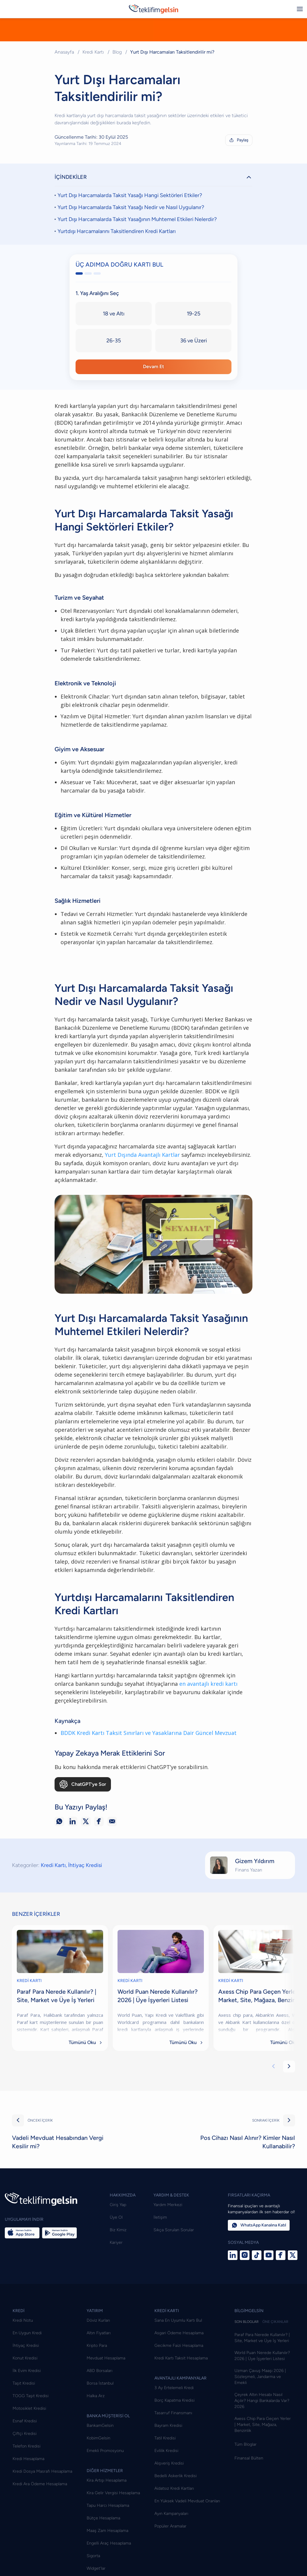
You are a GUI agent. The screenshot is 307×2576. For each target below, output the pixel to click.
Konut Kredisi (25, 2383)
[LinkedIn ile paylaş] (72, 1846)
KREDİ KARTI (29, 2005)
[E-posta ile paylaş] (112, 1846)
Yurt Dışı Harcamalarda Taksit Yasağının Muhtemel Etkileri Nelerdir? (137, 223)
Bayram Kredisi (168, 2450)
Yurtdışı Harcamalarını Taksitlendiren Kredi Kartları (117, 235)
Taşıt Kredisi (24, 2408)
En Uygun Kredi (27, 2358)
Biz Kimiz (118, 2255)
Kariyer (116, 2267)
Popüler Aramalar (170, 2551)
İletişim (160, 2242)
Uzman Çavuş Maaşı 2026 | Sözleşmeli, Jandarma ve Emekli (260, 2401)
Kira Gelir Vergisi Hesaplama (113, 2518)
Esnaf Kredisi (25, 2446)
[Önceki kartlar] (273, 2092)
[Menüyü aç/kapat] (299, 8)
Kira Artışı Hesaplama (107, 2505)
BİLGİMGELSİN (249, 2335)
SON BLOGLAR (246, 2347)
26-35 (113, 344)
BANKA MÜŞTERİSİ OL (108, 2441)
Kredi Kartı (93, 52)
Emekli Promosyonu (105, 2475)
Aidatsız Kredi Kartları (174, 2513)
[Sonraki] (289, 2146)
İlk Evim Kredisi (27, 2395)
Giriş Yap (118, 2229)
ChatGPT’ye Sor (82, 1809)
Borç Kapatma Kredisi (174, 2425)
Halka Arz (96, 2421)
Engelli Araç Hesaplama (109, 2568)
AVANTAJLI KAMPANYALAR (180, 2403)
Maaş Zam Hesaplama (107, 2555)
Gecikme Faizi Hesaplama (178, 2370)
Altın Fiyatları (99, 2358)
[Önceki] (18, 2146)
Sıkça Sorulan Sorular (174, 2255)
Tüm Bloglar (245, 2469)
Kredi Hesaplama (28, 2483)
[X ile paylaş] (86, 1846)
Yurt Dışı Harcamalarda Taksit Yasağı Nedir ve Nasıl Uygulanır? (131, 211)
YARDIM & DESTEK (171, 2220)
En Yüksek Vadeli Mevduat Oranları (187, 2526)
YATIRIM (95, 2335)
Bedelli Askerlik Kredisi (175, 2501)
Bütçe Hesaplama (103, 2543)
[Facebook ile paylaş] (99, 1846)
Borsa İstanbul (100, 2408)
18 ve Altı (113, 318)
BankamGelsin (100, 2450)
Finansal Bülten (248, 2483)
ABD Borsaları (99, 2395)
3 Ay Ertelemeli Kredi (174, 2412)
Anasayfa (64, 52)
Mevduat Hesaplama (106, 2383)
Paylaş (238, 140)
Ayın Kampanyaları (171, 2538)
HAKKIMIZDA (123, 2220)
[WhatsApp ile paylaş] (59, 1846)
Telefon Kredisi (26, 2471)
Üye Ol (116, 2242)
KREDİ (19, 2335)
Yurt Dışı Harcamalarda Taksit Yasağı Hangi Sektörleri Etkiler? (130, 199)
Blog (117, 52)
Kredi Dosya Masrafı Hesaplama (42, 2496)
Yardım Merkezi (168, 2229)
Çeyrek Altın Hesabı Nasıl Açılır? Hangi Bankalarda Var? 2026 (261, 2425)
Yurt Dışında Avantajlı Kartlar (142, 1179)
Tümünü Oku (86, 2067)
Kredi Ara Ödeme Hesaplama (40, 2509)
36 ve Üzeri (193, 344)
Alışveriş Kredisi (169, 2488)
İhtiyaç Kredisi (85, 1890)
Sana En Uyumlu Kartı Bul (178, 2345)
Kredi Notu (23, 2345)
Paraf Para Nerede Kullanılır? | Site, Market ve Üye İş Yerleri (262, 2362)
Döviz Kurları (98, 2345)
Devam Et (153, 371)
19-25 (193, 318)
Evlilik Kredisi (166, 2475)
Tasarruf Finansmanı (173, 2438)
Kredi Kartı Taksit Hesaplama (181, 2383)
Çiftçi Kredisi (25, 2458)
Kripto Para (97, 2370)
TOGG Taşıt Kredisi (31, 2421)
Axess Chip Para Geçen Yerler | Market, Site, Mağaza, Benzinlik (262, 2449)
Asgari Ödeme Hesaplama (179, 2358)
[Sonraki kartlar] (289, 2092)
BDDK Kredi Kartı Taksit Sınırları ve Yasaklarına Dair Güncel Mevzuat (149, 1758)
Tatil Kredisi (165, 2463)
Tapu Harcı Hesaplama (108, 2530)
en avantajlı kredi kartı (208, 1708)
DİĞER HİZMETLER (105, 2495)
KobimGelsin (98, 2463)
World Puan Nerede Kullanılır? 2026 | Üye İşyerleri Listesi (262, 2380)
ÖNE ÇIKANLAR (275, 2347)
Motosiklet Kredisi (29, 2433)
